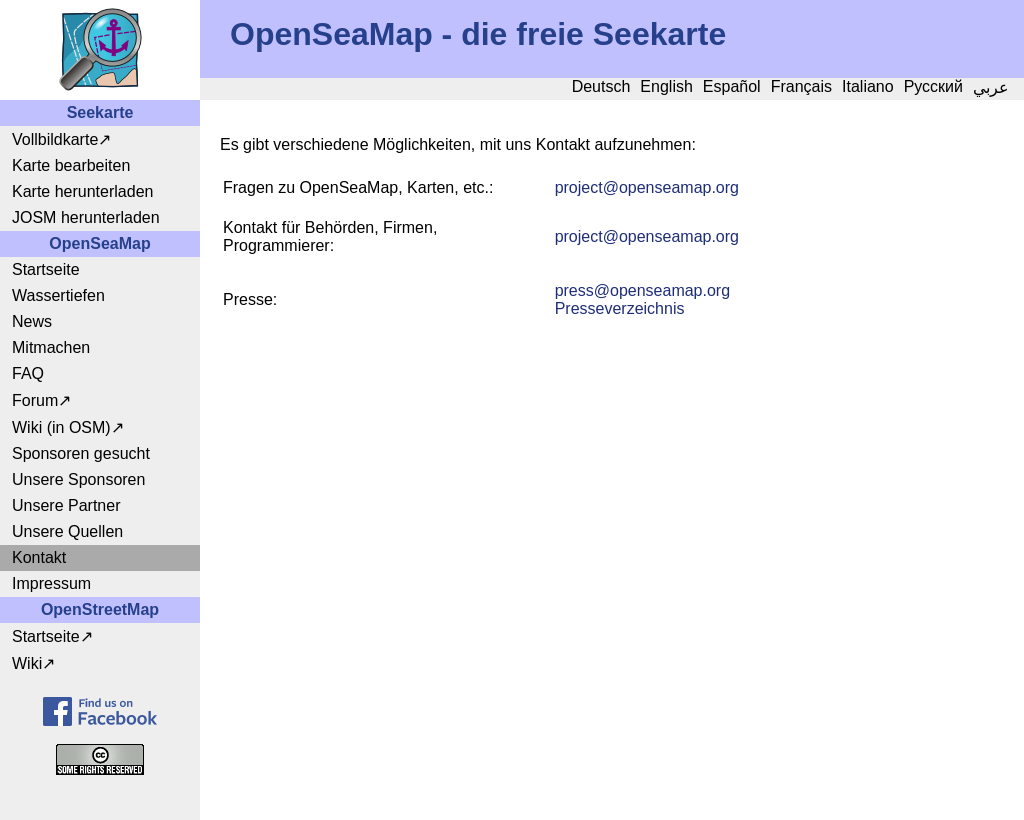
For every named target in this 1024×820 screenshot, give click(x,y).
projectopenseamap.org (647, 187)
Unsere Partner (66, 505)
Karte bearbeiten (71, 165)
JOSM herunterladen (86, 217)
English (666, 86)
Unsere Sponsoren (78, 479)
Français (801, 86)
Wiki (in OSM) (61, 427)
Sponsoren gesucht (81, 453)
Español (732, 86)
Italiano (868, 86)
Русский (933, 86)
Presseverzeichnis (620, 308)
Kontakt (39, 557)
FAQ (28, 373)
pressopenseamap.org (642, 290)
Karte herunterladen (82, 191)
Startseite (46, 269)
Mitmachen (51, 347)
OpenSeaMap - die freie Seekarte (478, 34)
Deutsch (601, 86)
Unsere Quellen (67, 531)
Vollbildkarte (55, 139)
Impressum (51, 583)
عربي (991, 87)
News (32, 321)
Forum (35, 400)
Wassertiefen (58, 295)
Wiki (27, 663)
